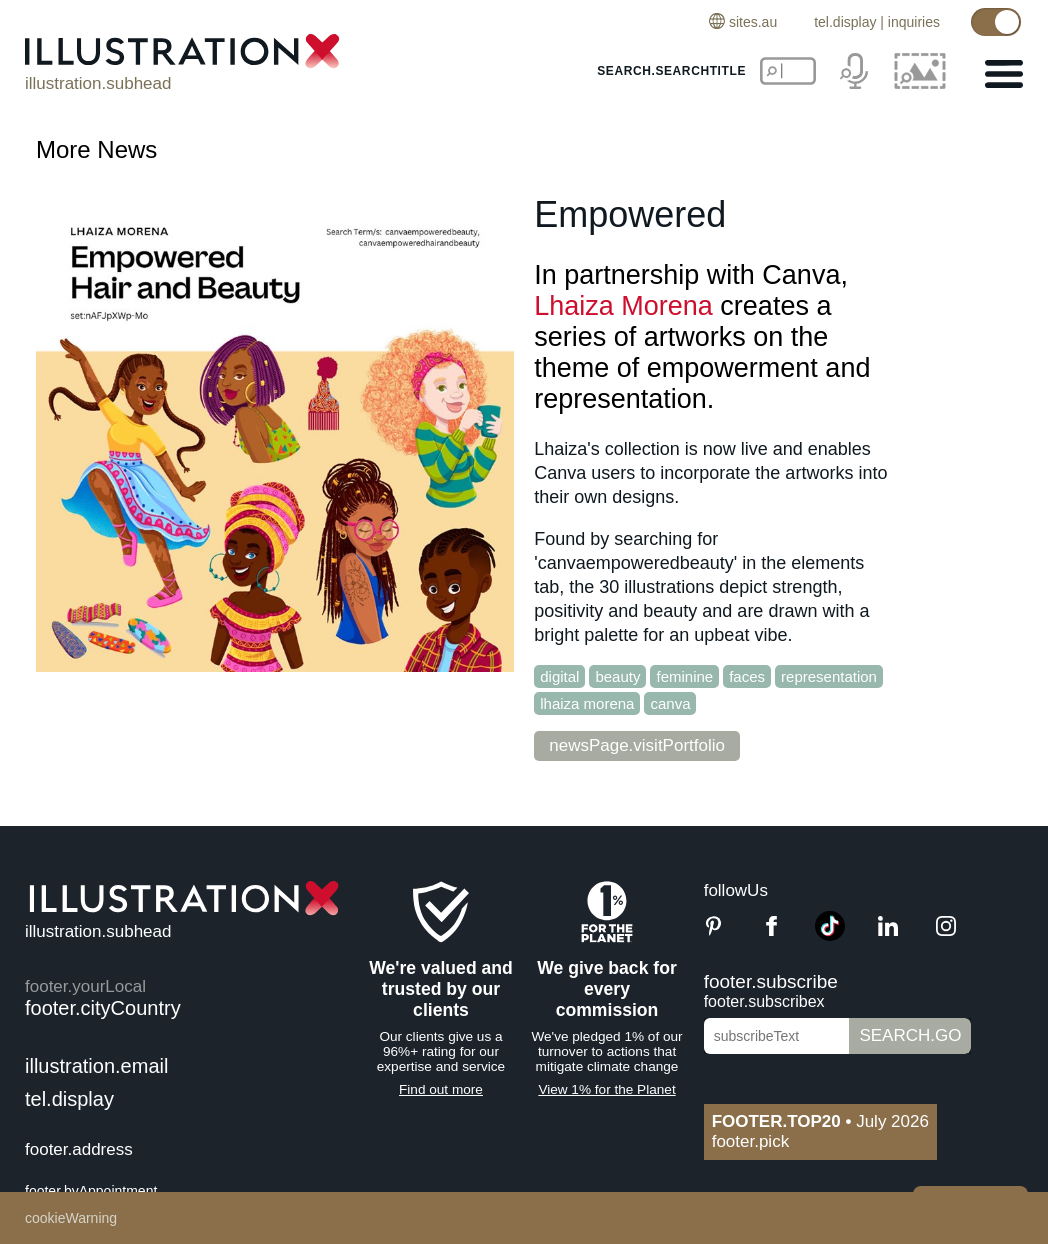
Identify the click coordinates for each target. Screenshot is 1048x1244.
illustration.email (96, 1066)
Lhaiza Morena (623, 306)
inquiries (914, 22)
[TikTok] (830, 935)
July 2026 (820, 1121)
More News (96, 149)
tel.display (845, 22)
